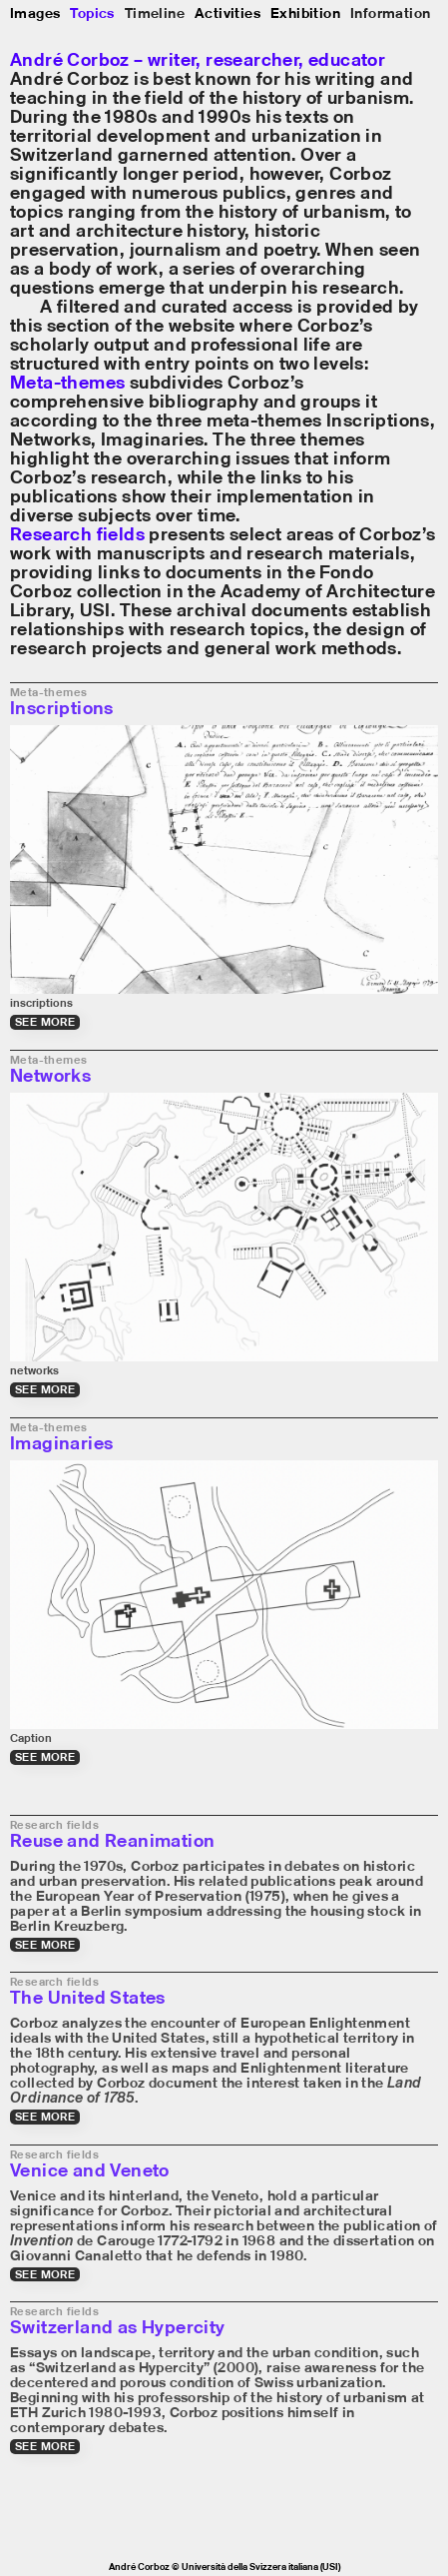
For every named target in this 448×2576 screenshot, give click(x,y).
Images (35, 12)
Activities (227, 12)
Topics (92, 12)
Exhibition (305, 12)
